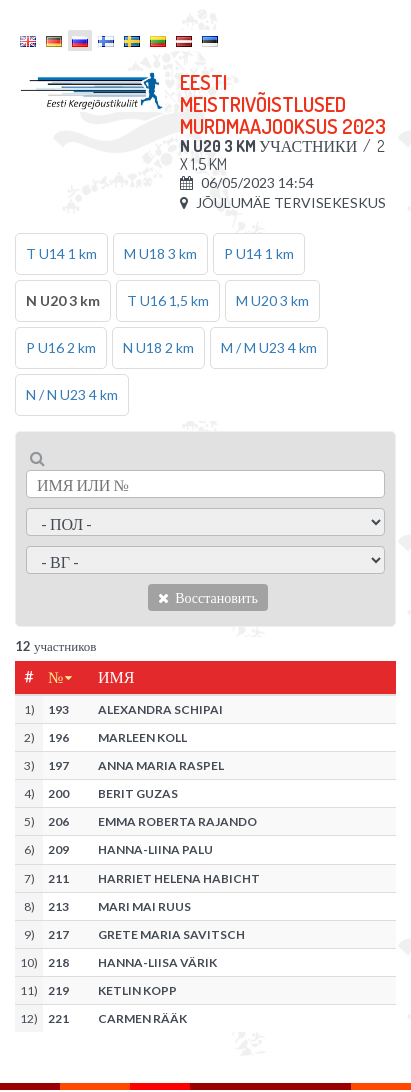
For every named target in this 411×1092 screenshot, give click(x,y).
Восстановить (208, 597)
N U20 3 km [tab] (63, 300)
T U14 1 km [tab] (61, 253)
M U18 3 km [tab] (160, 253)
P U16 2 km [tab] (61, 347)
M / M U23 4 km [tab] (269, 347)
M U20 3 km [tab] (272, 300)
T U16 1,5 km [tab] (168, 300)
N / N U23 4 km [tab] (72, 394)
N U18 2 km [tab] (158, 347)
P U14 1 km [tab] (259, 253)
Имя (116, 677)
